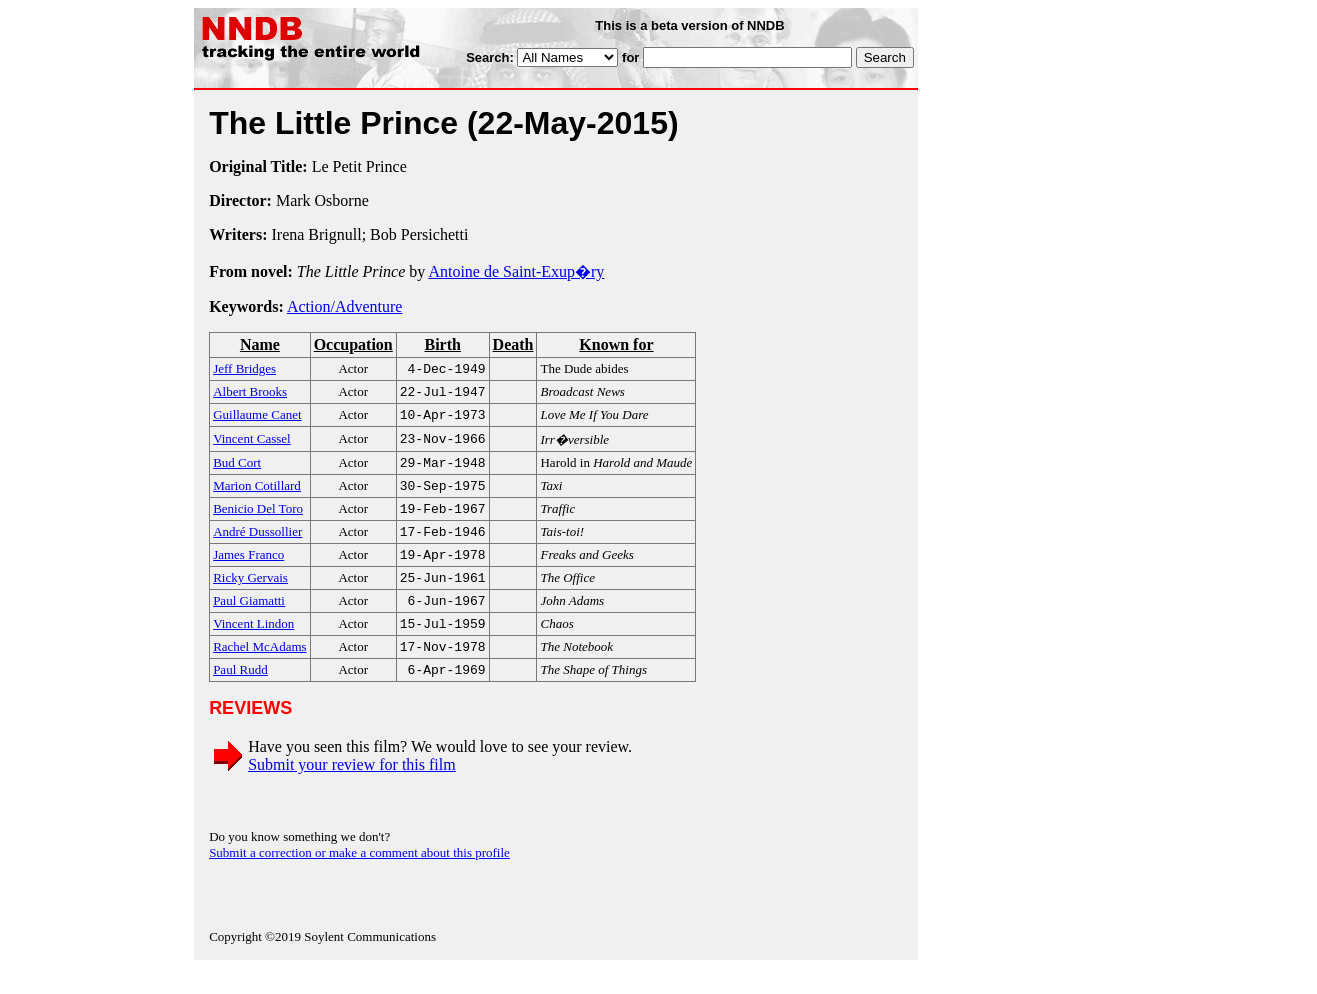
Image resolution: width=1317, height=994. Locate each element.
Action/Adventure (345, 306)
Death (513, 344)
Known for (616, 344)
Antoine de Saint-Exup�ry (516, 271)
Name (260, 344)
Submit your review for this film (352, 790)
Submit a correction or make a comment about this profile (359, 878)
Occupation (353, 344)
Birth (442, 344)
